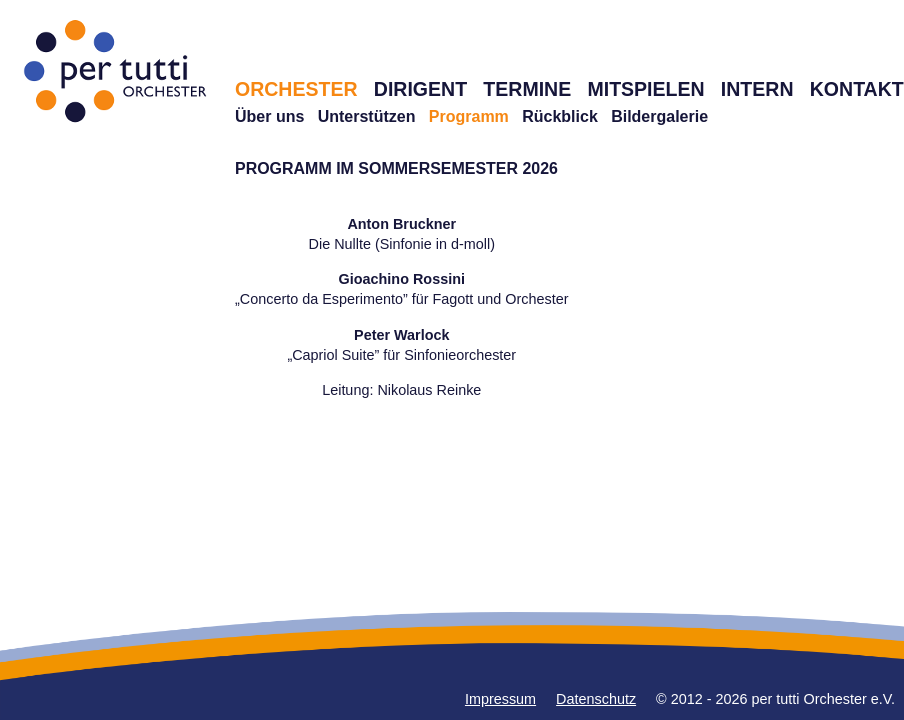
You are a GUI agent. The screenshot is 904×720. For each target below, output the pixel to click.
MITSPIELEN (645, 89)
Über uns (269, 116)
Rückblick (560, 116)
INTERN (757, 89)
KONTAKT (857, 89)
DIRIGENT (420, 89)
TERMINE (527, 89)
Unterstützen (367, 116)
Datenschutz (596, 699)
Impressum (500, 699)
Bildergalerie (659, 116)
